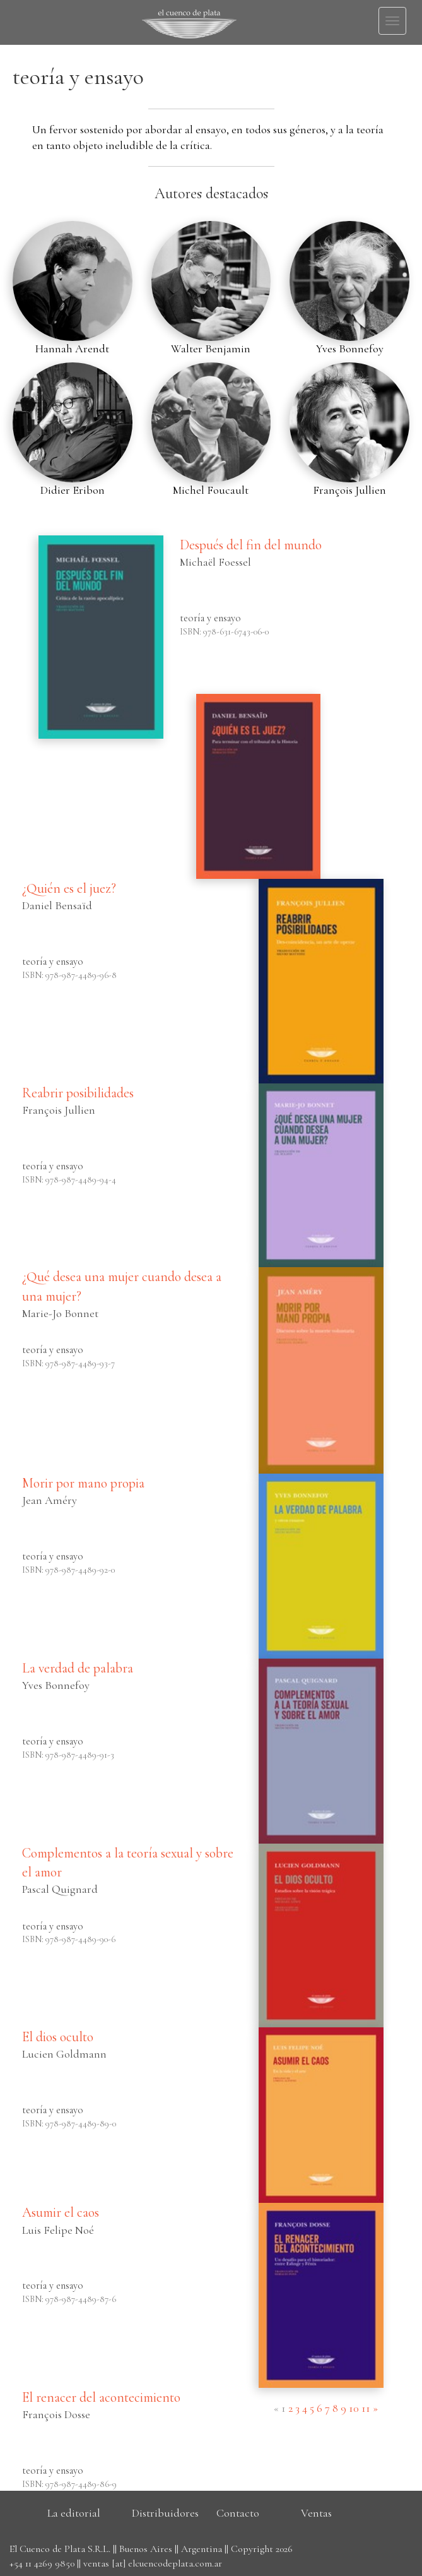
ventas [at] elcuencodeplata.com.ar (152, 2563)
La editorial (73, 2513)
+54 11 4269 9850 (41, 2563)
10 (354, 2408)
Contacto (237, 2513)
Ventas (316, 2513)
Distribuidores (165, 2513)
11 (365, 2408)
